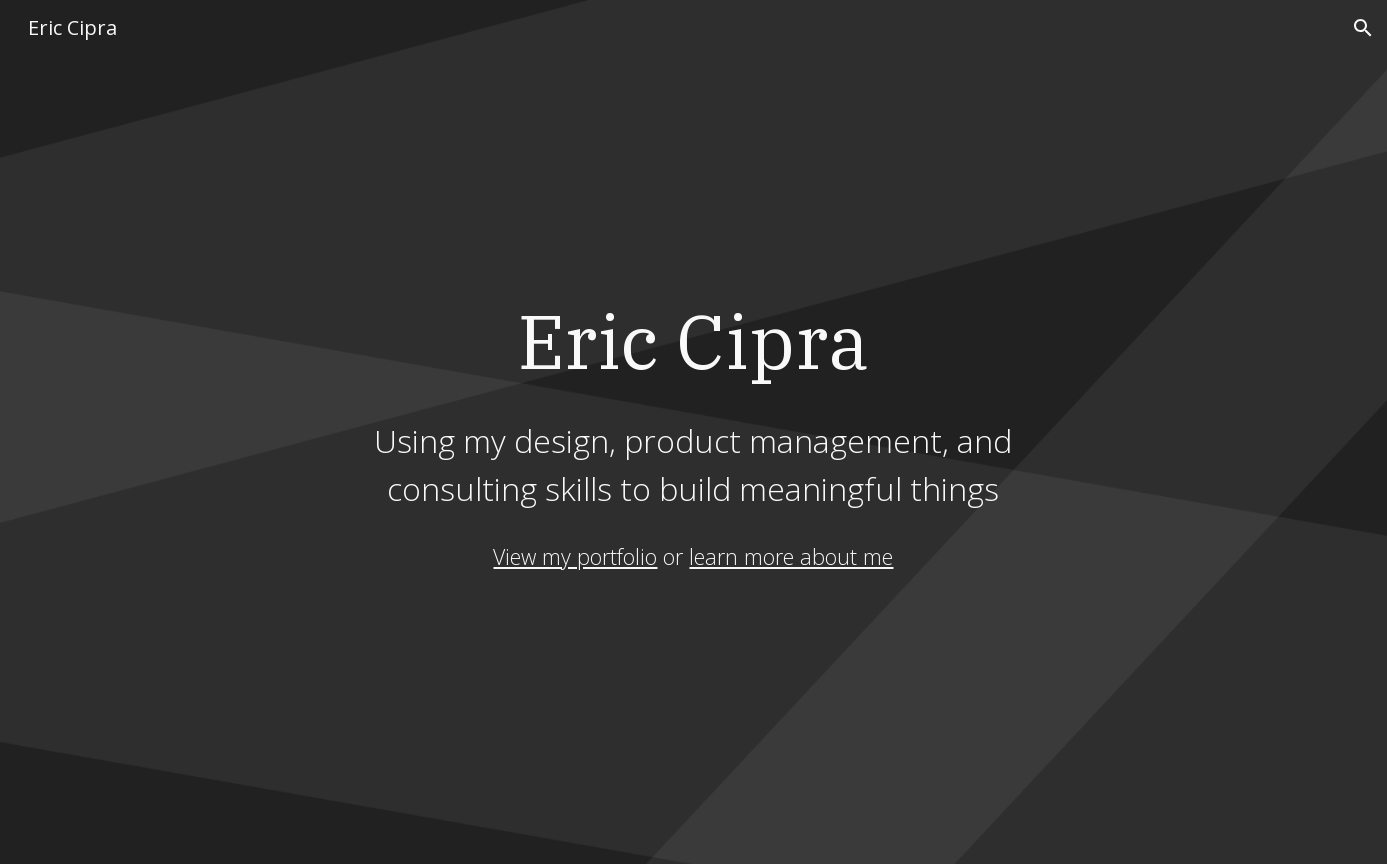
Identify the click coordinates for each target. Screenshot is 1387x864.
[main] (694, 401)
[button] (1363, 28)
